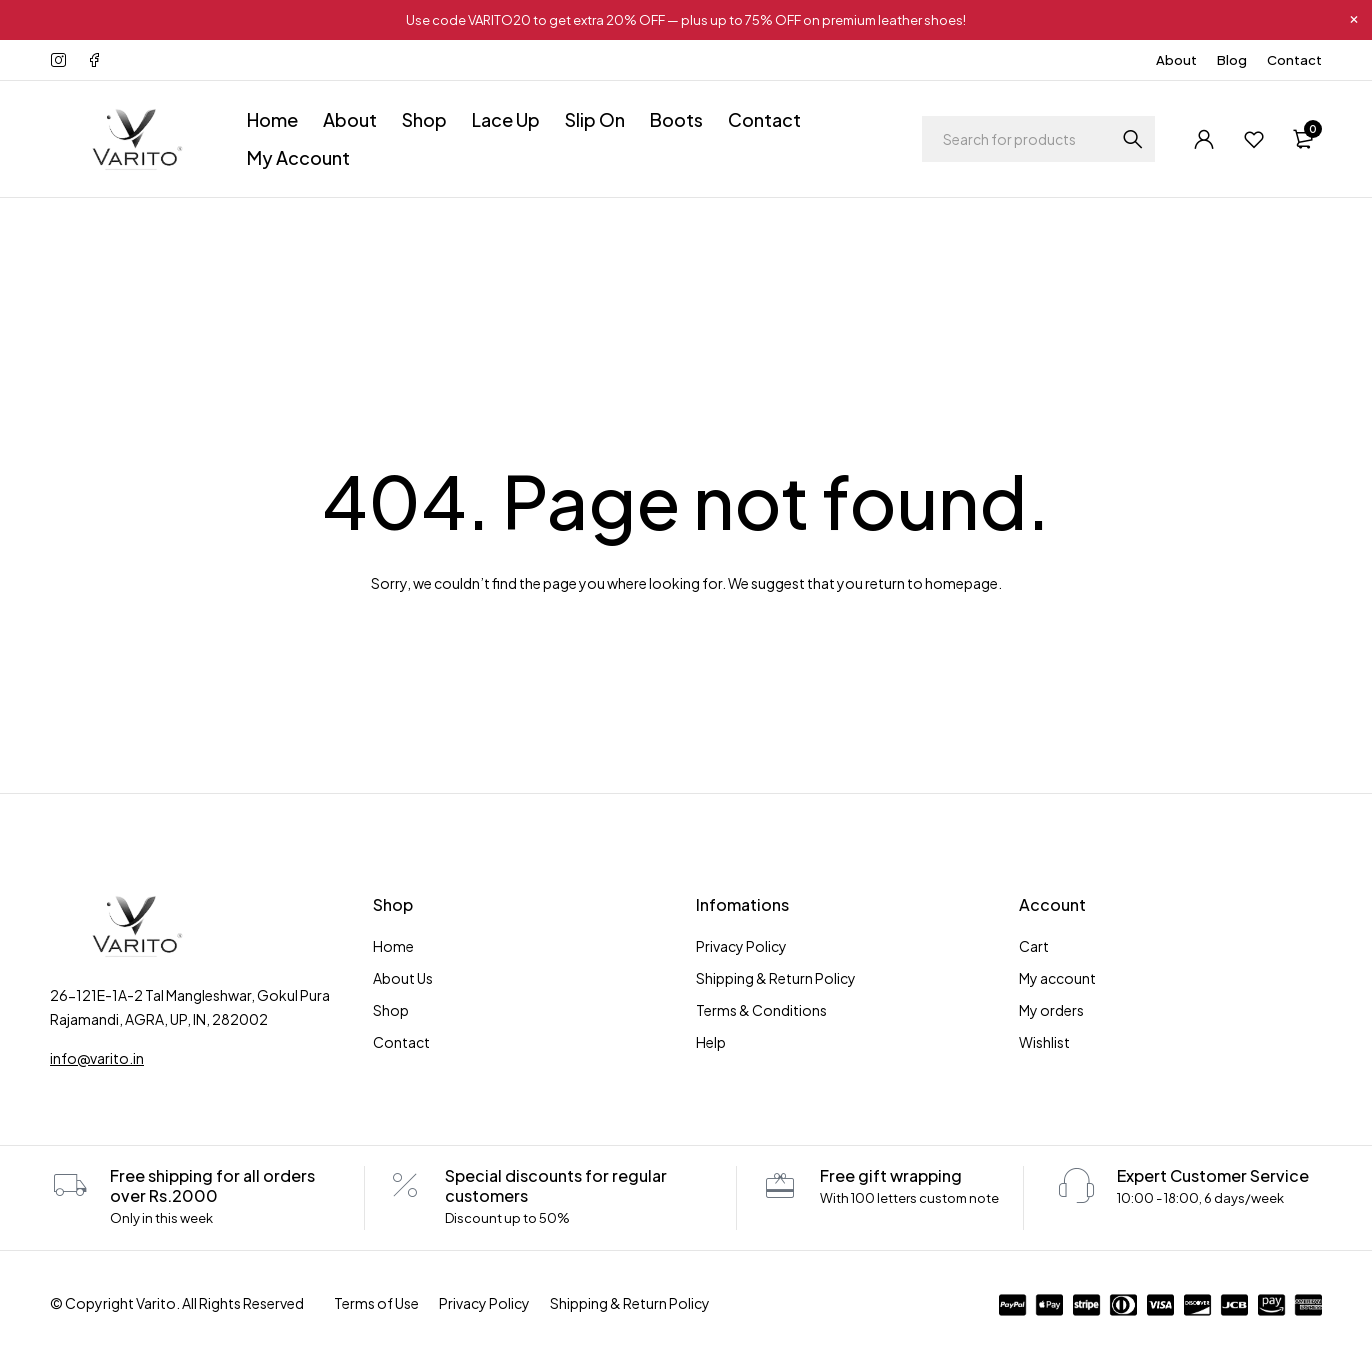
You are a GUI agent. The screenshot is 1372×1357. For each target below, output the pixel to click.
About (1176, 60)
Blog (1232, 60)
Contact (1294, 60)
